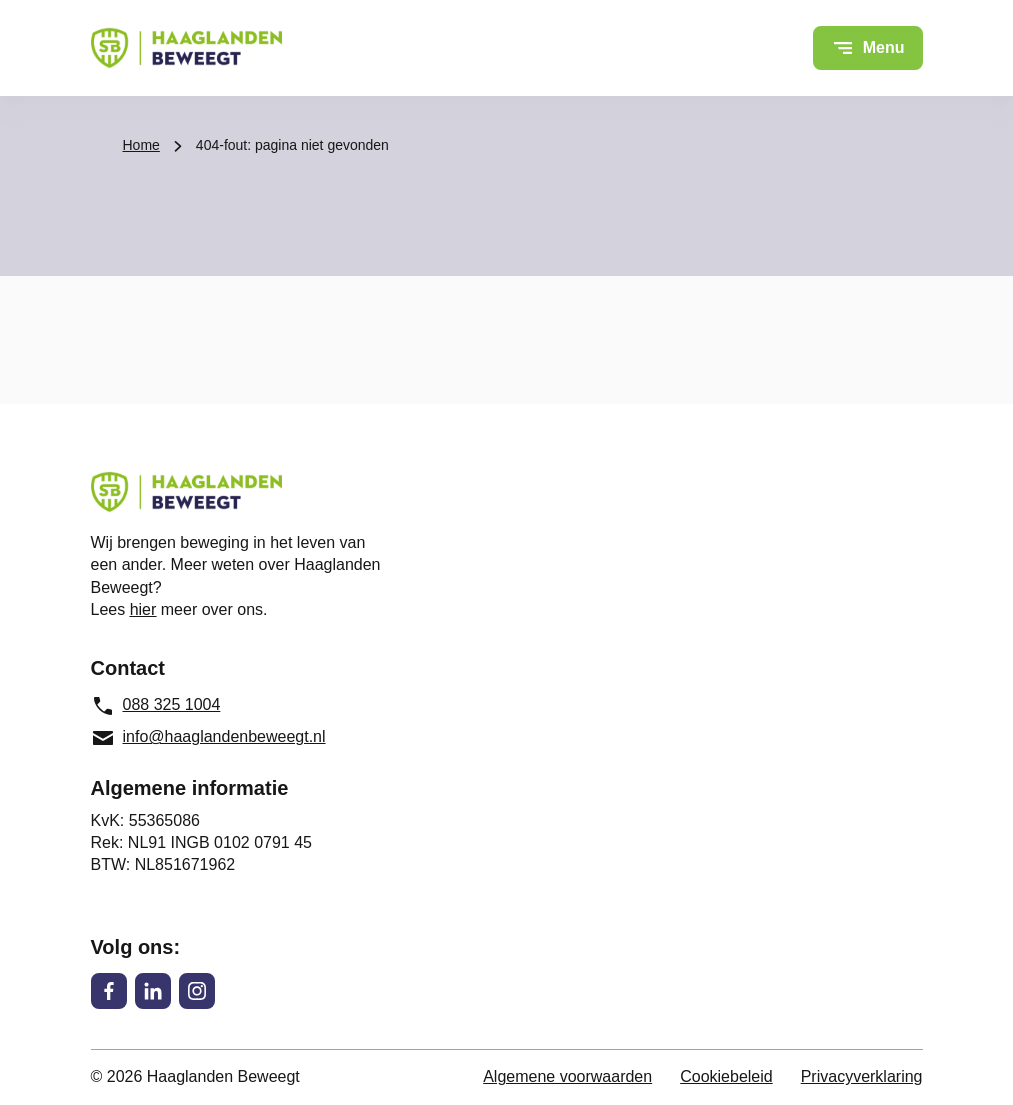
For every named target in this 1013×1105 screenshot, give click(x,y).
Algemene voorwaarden (567, 1076)
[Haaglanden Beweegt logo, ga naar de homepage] (186, 48)
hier (143, 609)
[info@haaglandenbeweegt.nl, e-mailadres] (219, 738)
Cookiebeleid (726, 1076)
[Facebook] (109, 991)
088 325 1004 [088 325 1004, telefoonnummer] (156, 706)
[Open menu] (868, 48)
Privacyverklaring (862, 1076)
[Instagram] (197, 991)
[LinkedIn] (153, 991)
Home (141, 145)
